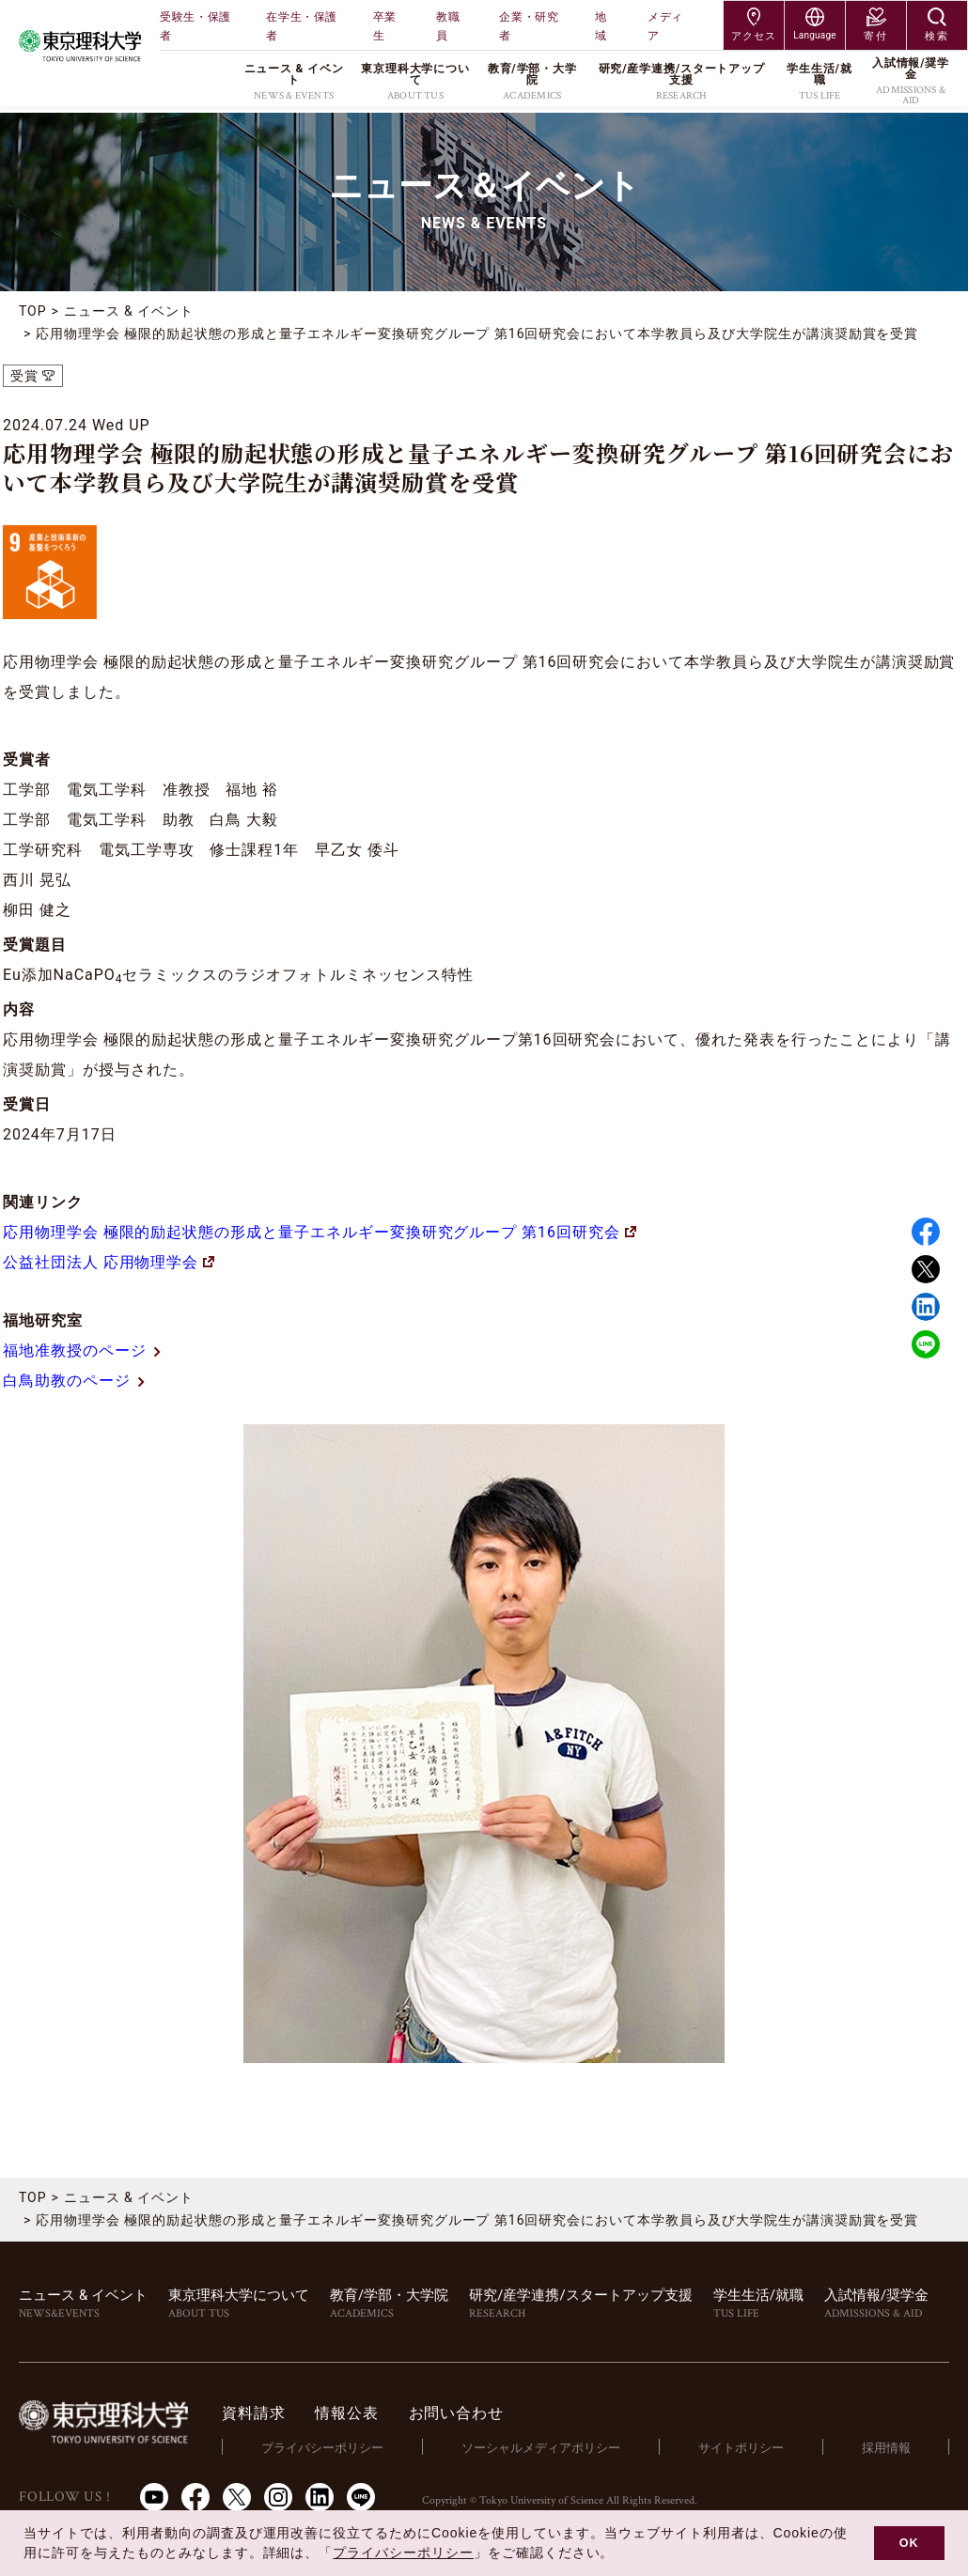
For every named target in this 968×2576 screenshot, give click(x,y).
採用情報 (886, 2447)
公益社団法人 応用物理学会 (108, 1262)
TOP (33, 310)
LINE (926, 1344)
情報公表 (350, 2413)
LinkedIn (319, 2496)
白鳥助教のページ (75, 1380)
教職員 (448, 26)
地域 (601, 26)
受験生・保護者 (195, 26)
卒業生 (385, 26)
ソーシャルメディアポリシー (542, 2447)
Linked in (926, 1307)
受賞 (24, 375)
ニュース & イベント (129, 310)
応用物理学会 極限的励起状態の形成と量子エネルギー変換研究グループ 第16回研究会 (319, 1232)
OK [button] (909, 2543)
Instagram (278, 2496)
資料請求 (257, 2413)
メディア (665, 26)
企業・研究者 (528, 26)
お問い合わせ (459, 2413)
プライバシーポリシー (325, 2447)
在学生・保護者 (301, 26)
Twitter (926, 1269)
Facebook (926, 1232)
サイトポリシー (742, 2447)
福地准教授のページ (83, 1350)
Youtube (154, 2496)
